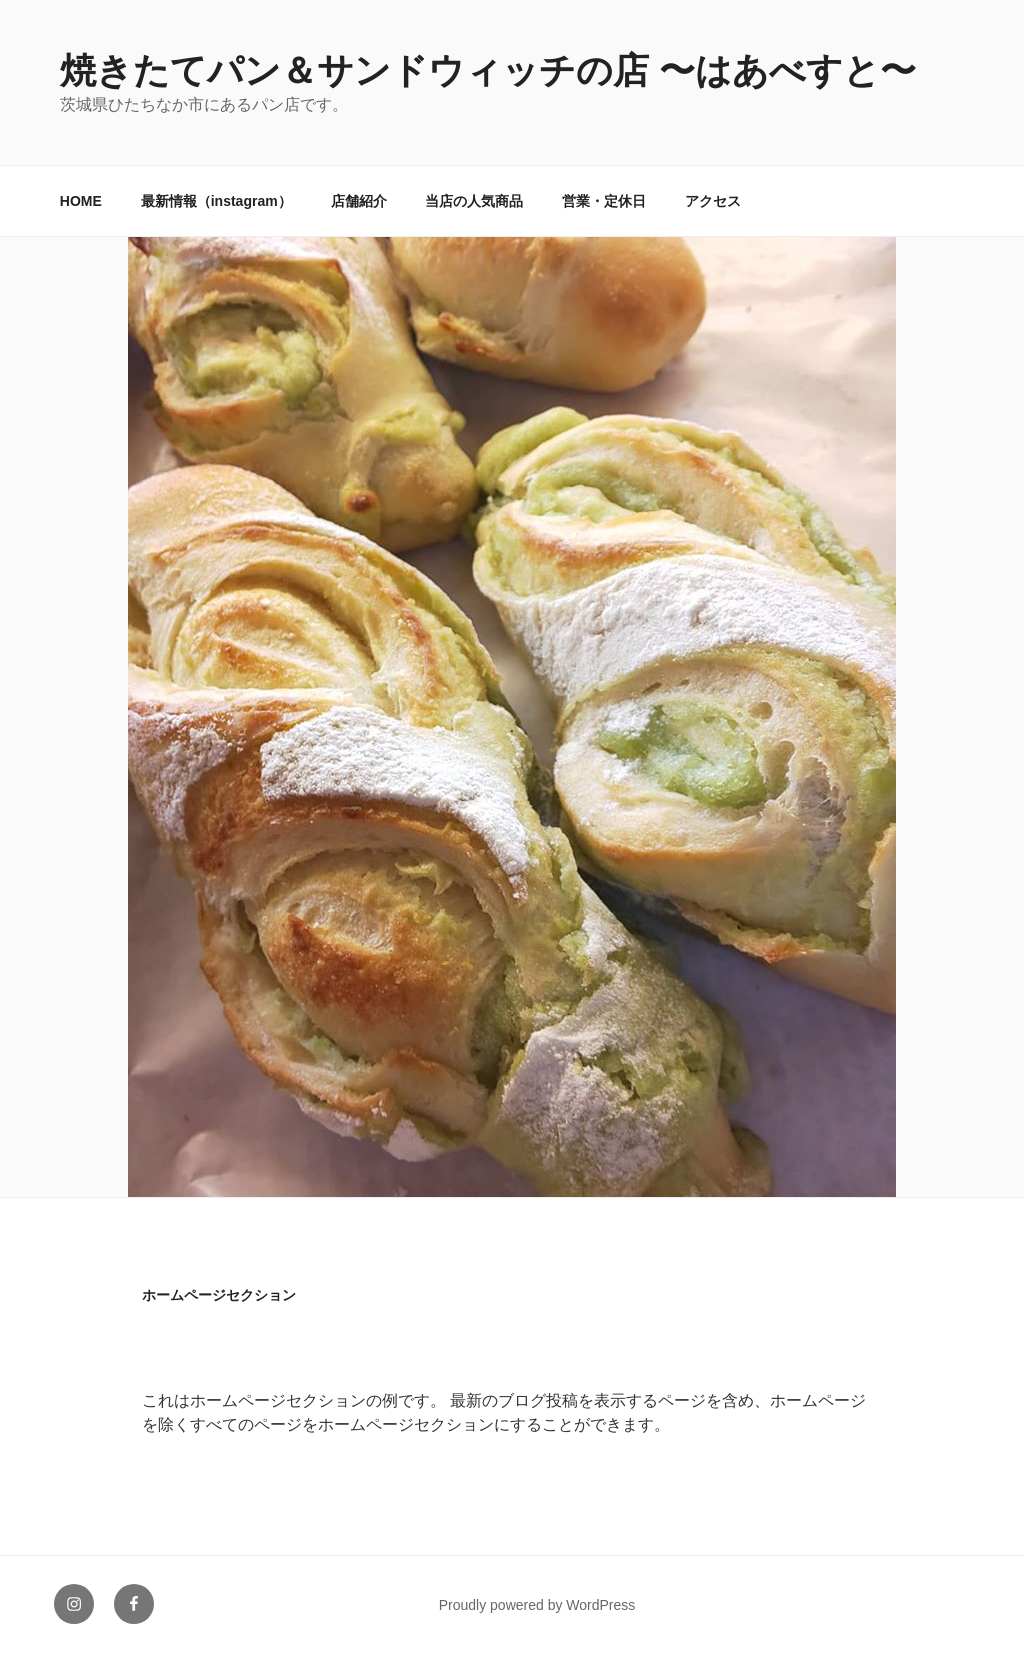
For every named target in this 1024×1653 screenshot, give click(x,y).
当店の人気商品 (474, 201)
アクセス (713, 201)
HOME (81, 201)
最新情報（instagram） (216, 201)
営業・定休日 (604, 201)
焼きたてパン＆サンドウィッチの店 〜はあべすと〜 (488, 70)
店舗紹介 (359, 201)
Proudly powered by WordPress (537, 1605)
